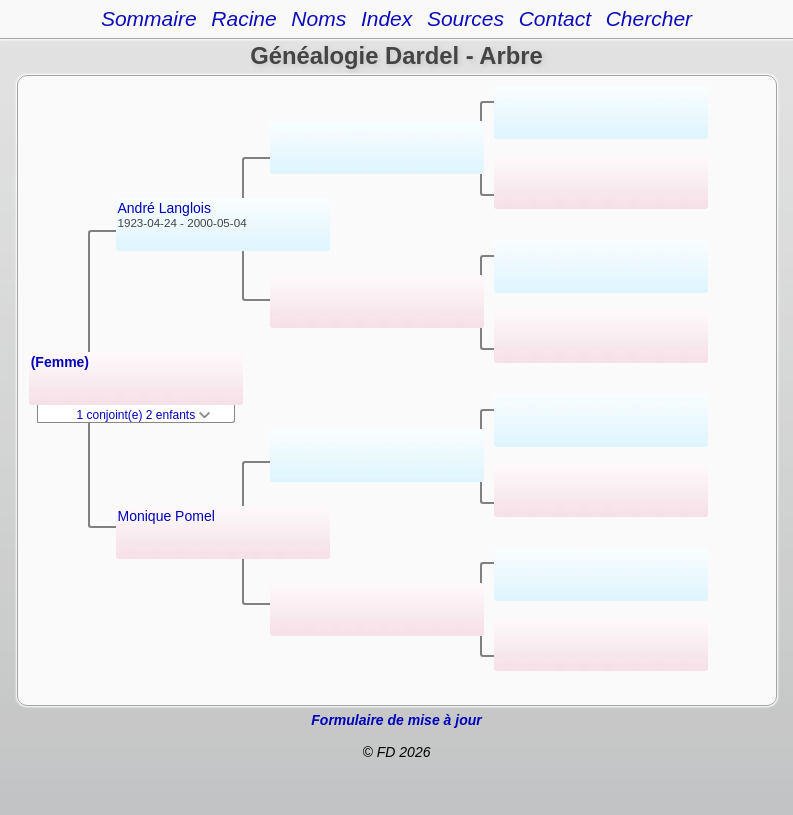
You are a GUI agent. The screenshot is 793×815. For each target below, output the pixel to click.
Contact (555, 18)
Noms (318, 18)
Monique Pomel (166, 516)
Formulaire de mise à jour (396, 720)
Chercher (649, 18)
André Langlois (164, 208)
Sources (465, 18)
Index (386, 18)
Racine (243, 18)
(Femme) (60, 362)
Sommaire (149, 18)
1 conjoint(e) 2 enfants (144, 415)
